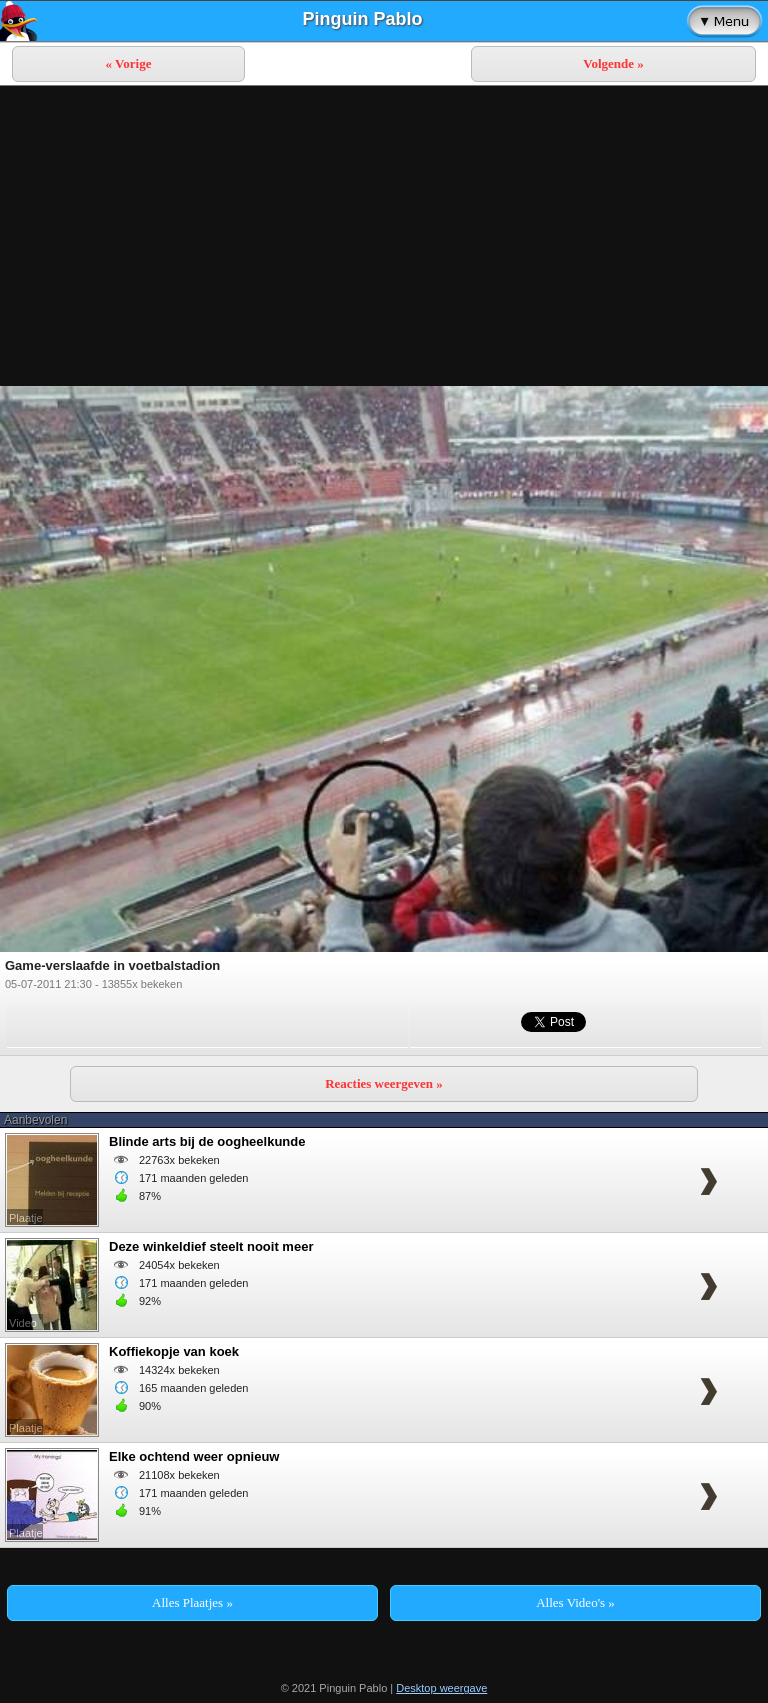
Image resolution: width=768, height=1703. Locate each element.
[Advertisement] (384, 236)
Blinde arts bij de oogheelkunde (207, 1141)
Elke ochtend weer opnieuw (194, 1456)
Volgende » (613, 63)
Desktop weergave (441, 1688)
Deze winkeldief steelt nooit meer (211, 1246)
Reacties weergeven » (384, 1083)
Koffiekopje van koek (174, 1351)
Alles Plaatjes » (192, 1602)
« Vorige (129, 63)
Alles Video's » (575, 1602)
